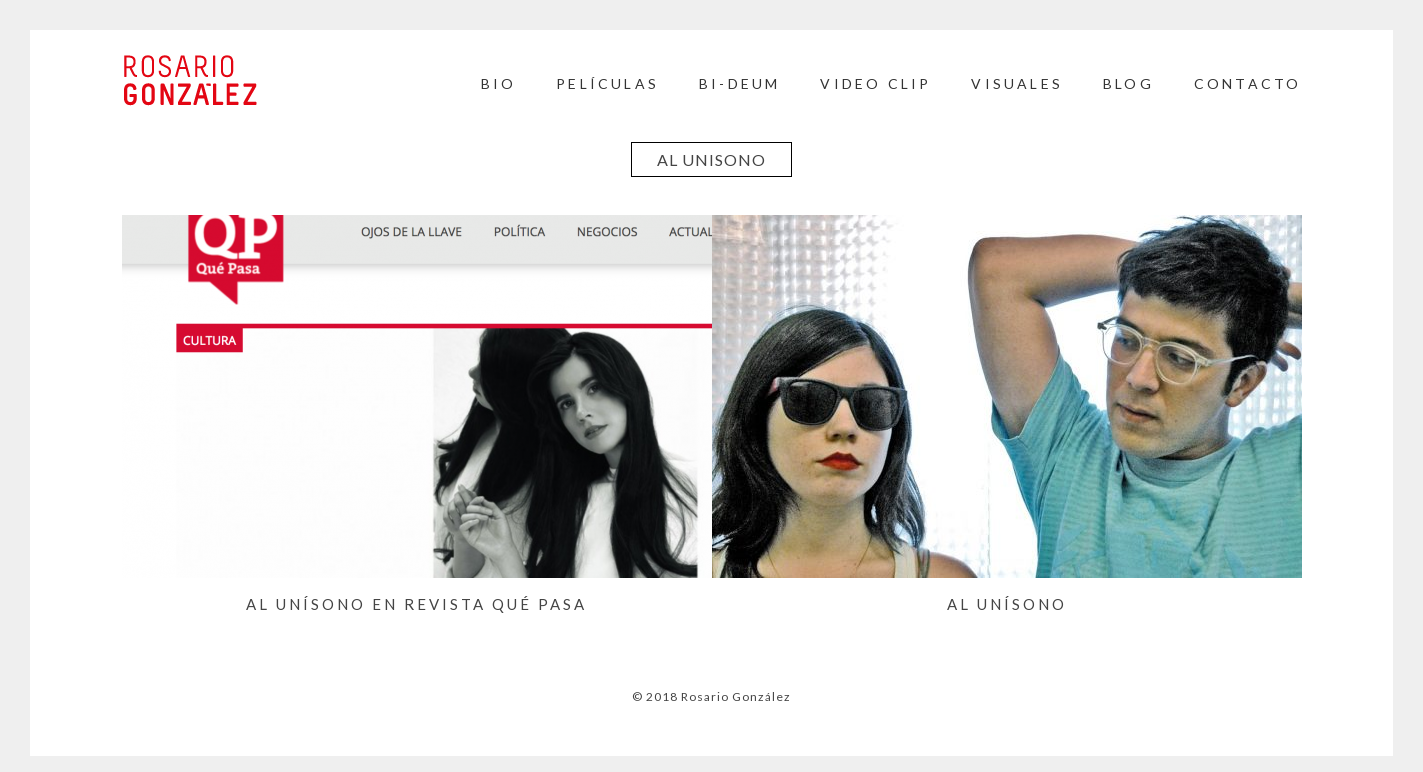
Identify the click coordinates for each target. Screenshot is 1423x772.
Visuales (1017, 83)
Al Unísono (1007, 604)
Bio (499, 83)
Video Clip (875, 83)
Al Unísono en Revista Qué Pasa (416, 604)
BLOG (1128, 83)
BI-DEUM (739, 83)
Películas (607, 83)
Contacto (1248, 83)
